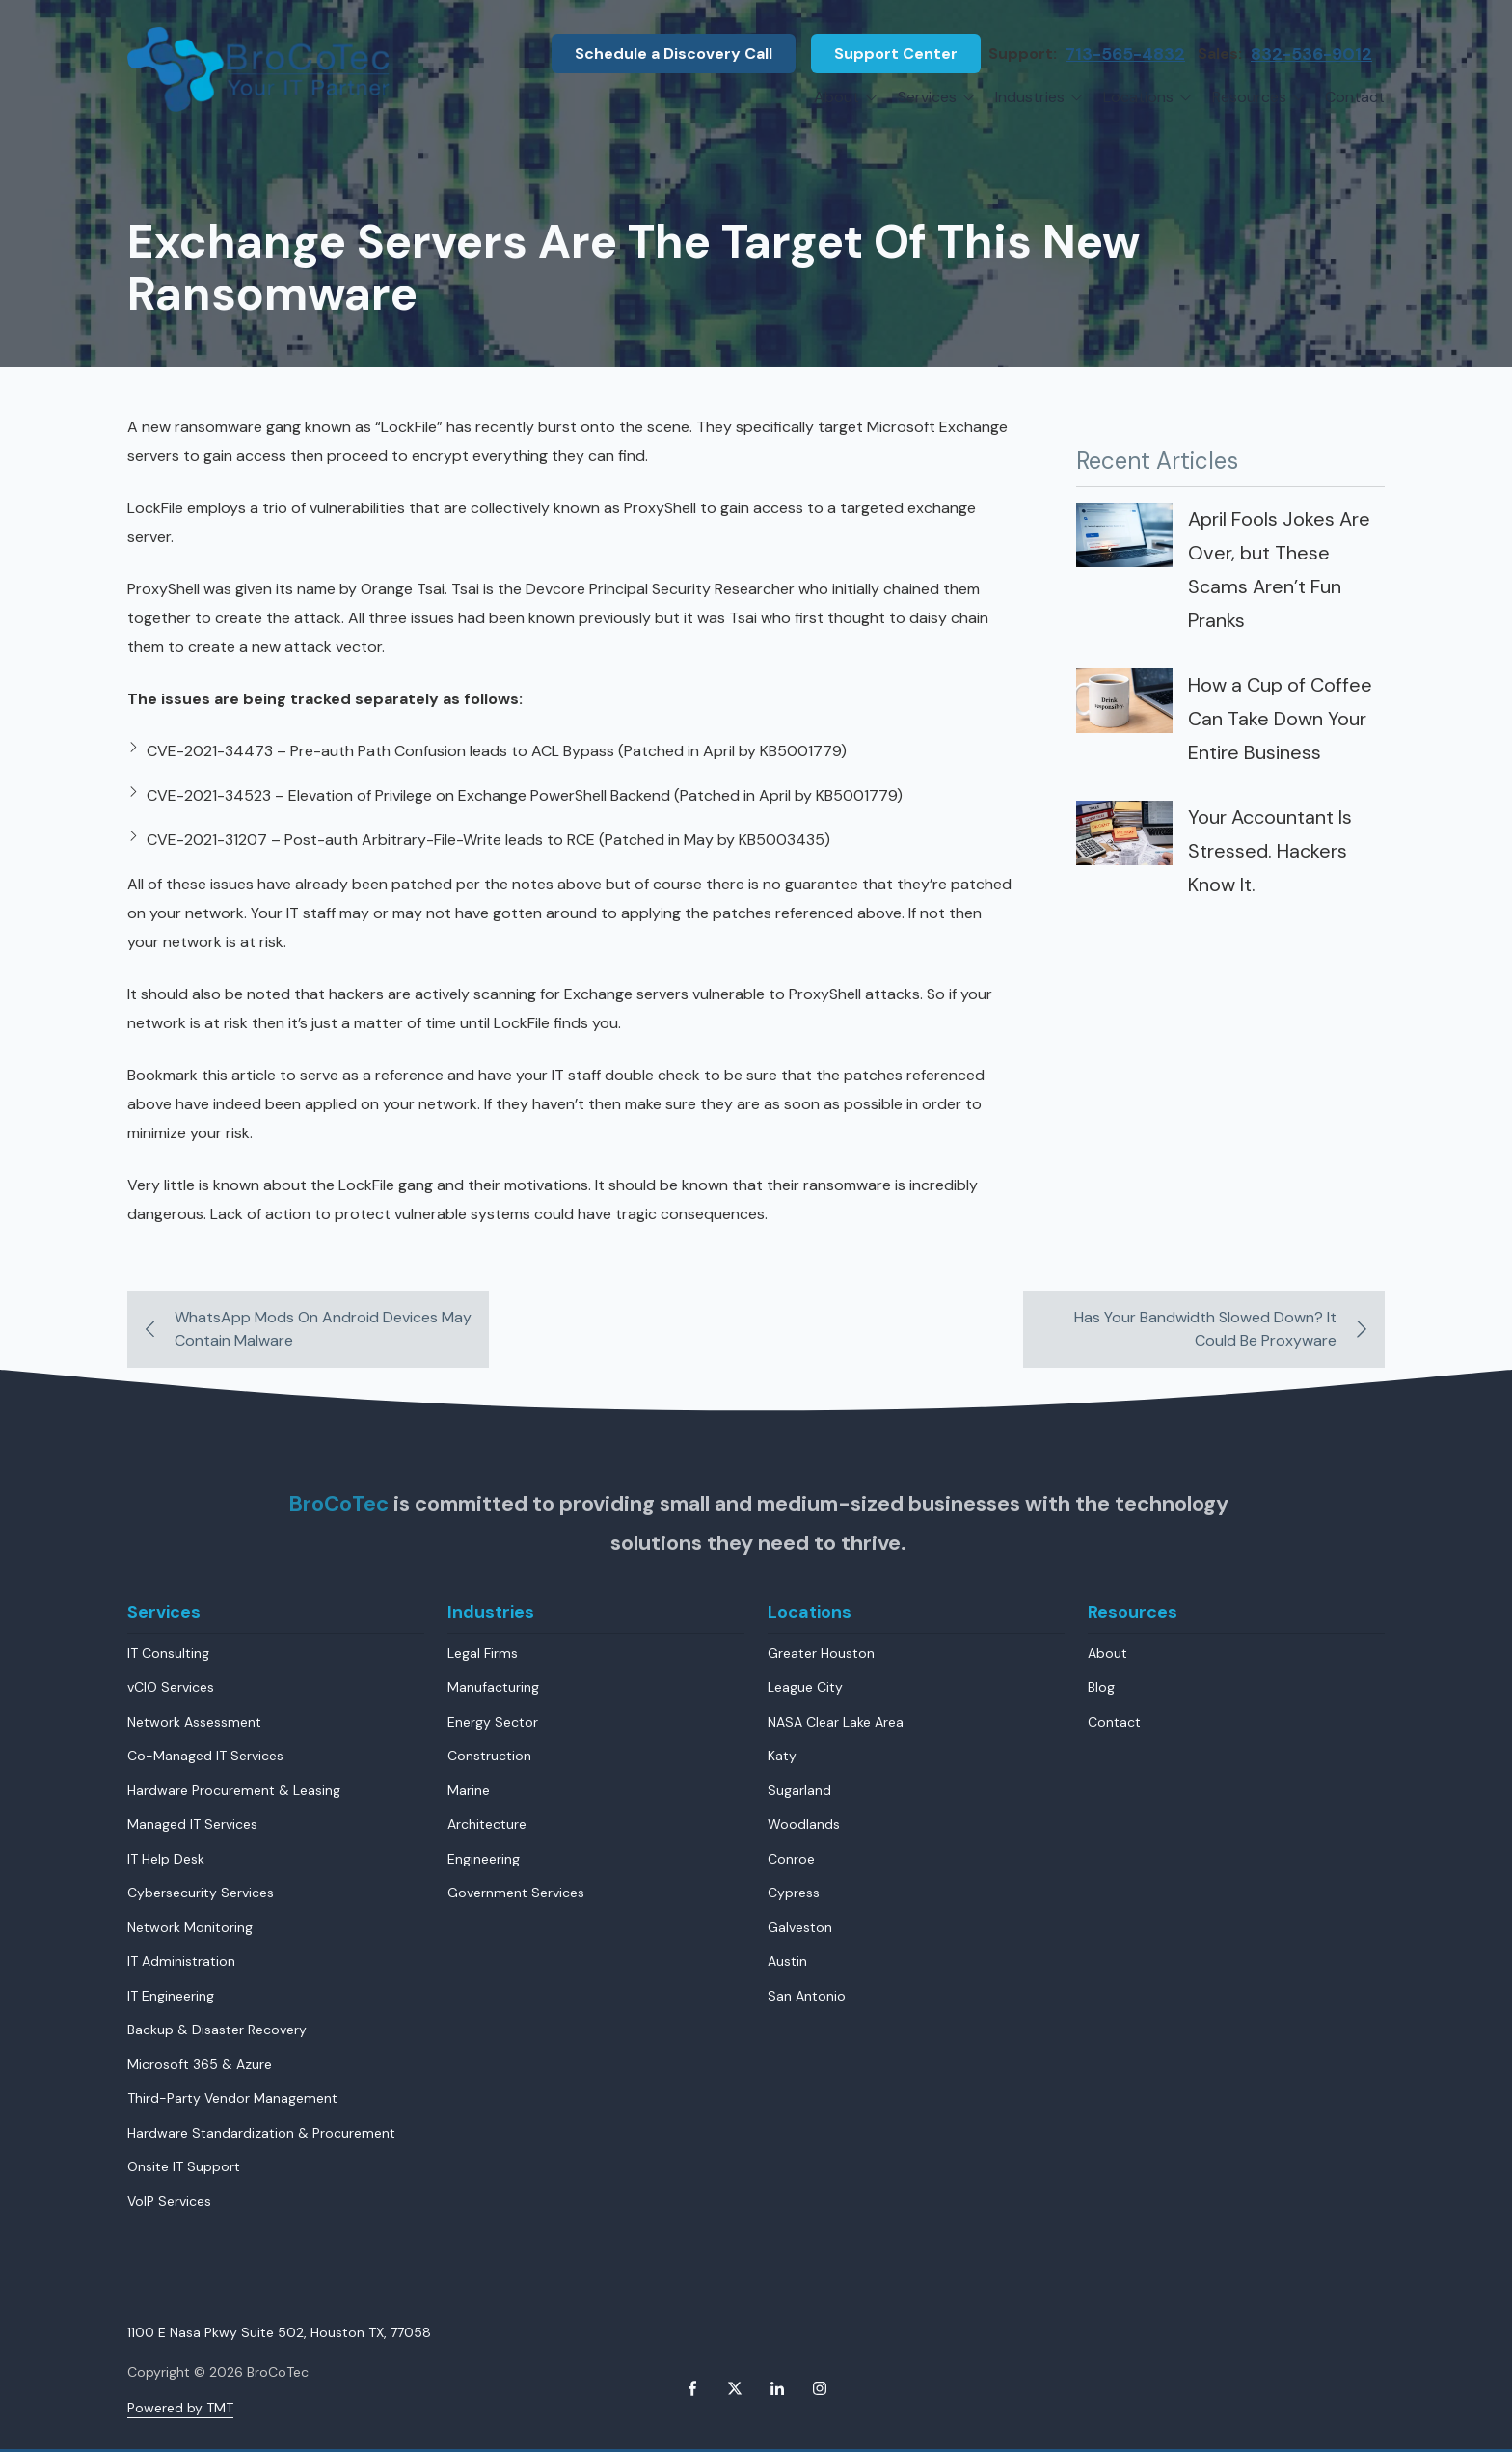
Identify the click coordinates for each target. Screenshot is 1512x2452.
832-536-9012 (1311, 54)
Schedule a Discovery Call (673, 53)
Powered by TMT (180, 2407)
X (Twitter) (735, 2388)
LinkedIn (777, 2388)
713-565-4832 (1125, 54)
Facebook (692, 2388)
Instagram (819, 2388)
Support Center (896, 53)
